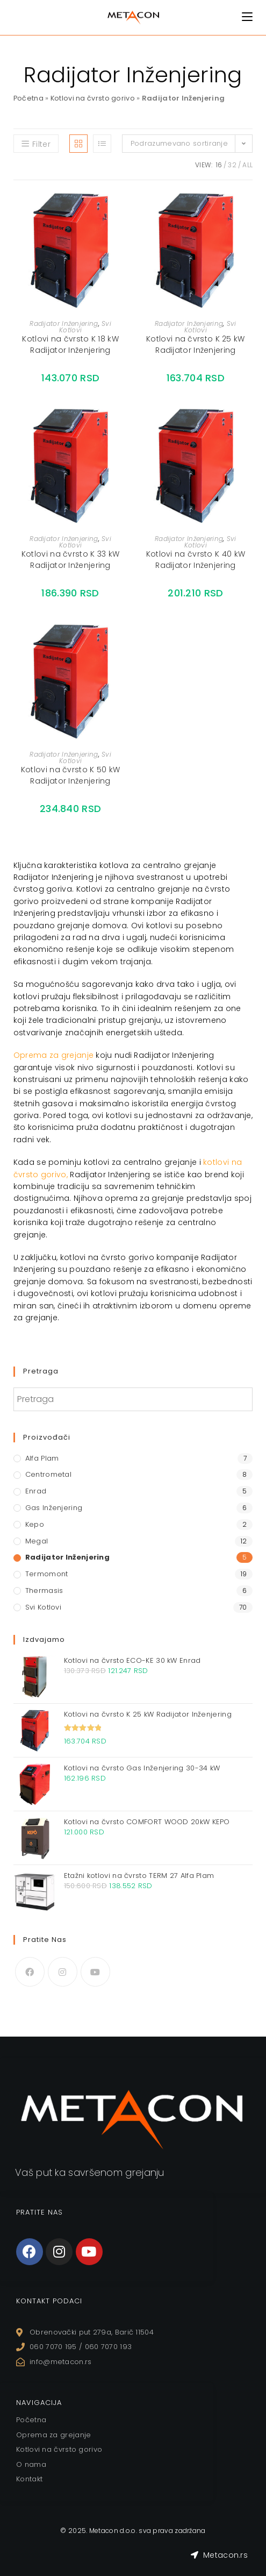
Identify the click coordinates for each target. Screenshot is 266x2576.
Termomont (46, 1574)
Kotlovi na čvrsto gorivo (93, 98)
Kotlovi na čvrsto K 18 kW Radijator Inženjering (70, 344)
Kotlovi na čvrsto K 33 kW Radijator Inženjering (70, 560)
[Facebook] (30, 1972)
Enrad (36, 1491)
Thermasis (44, 1590)
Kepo (34, 1524)
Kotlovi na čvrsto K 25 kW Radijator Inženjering (195, 344)
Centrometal (48, 1474)
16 (219, 164)
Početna (28, 98)
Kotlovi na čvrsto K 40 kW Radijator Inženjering (196, 560)
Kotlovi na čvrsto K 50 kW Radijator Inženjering (70, 775)
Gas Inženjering (54, 1508)
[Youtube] (95, 1972)
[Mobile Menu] (247, 17)
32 (232, 164)
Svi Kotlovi (43, 1607)
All (247, 164)
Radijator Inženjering (64, 323)
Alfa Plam (42, 1458)
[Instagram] (62, 1972)
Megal (36, 1541)
